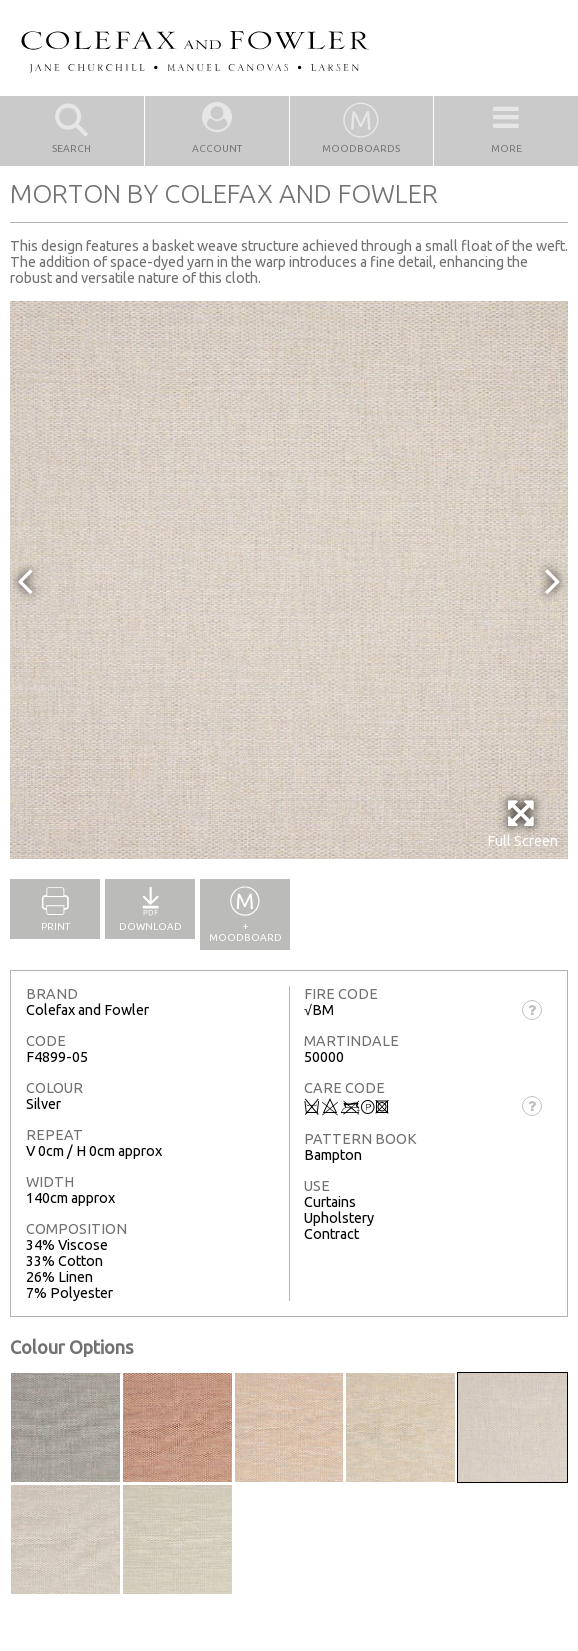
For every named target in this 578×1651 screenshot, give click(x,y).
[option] (289, 580)
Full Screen (522, 823)
